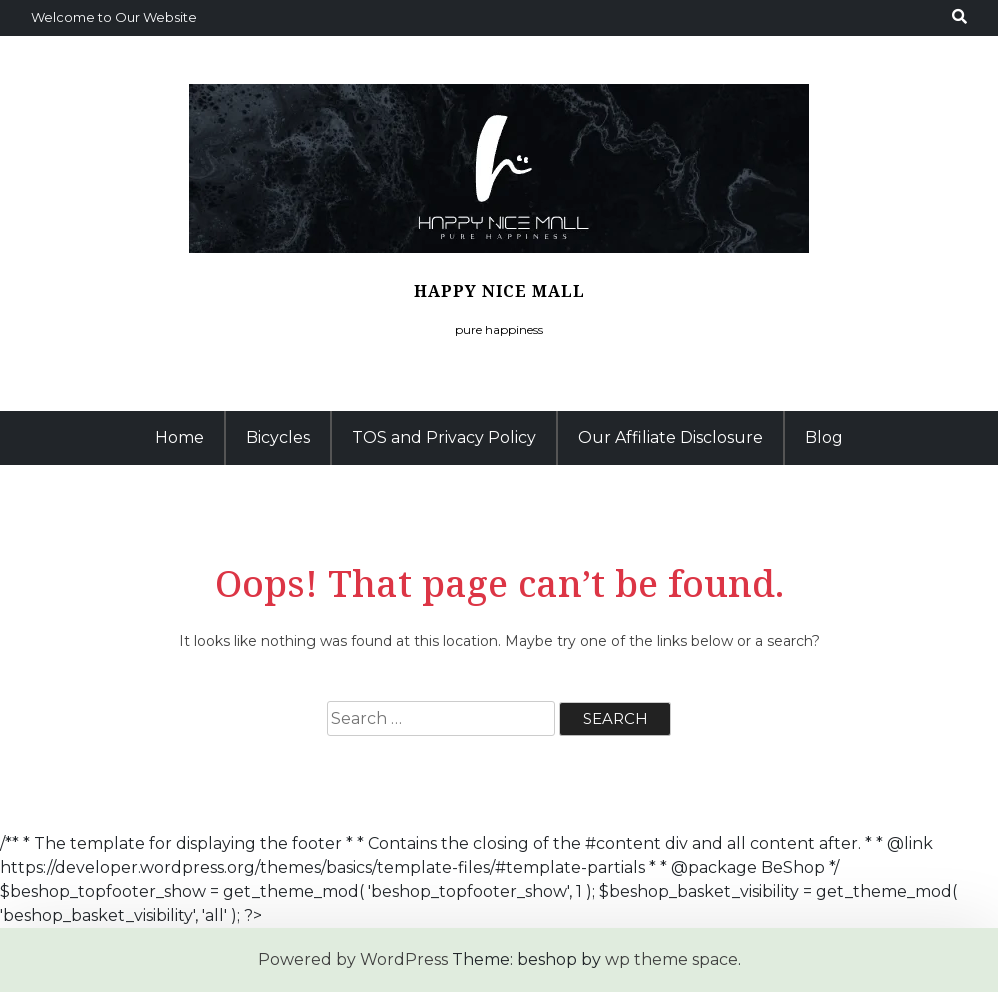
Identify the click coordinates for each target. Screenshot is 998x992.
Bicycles (278, 437)
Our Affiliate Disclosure (670, 437)
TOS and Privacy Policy (444, 437)
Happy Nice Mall (499, 291)
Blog (824, 437)
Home (179, 437)
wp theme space (671, 959)
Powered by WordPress (353, 959)
